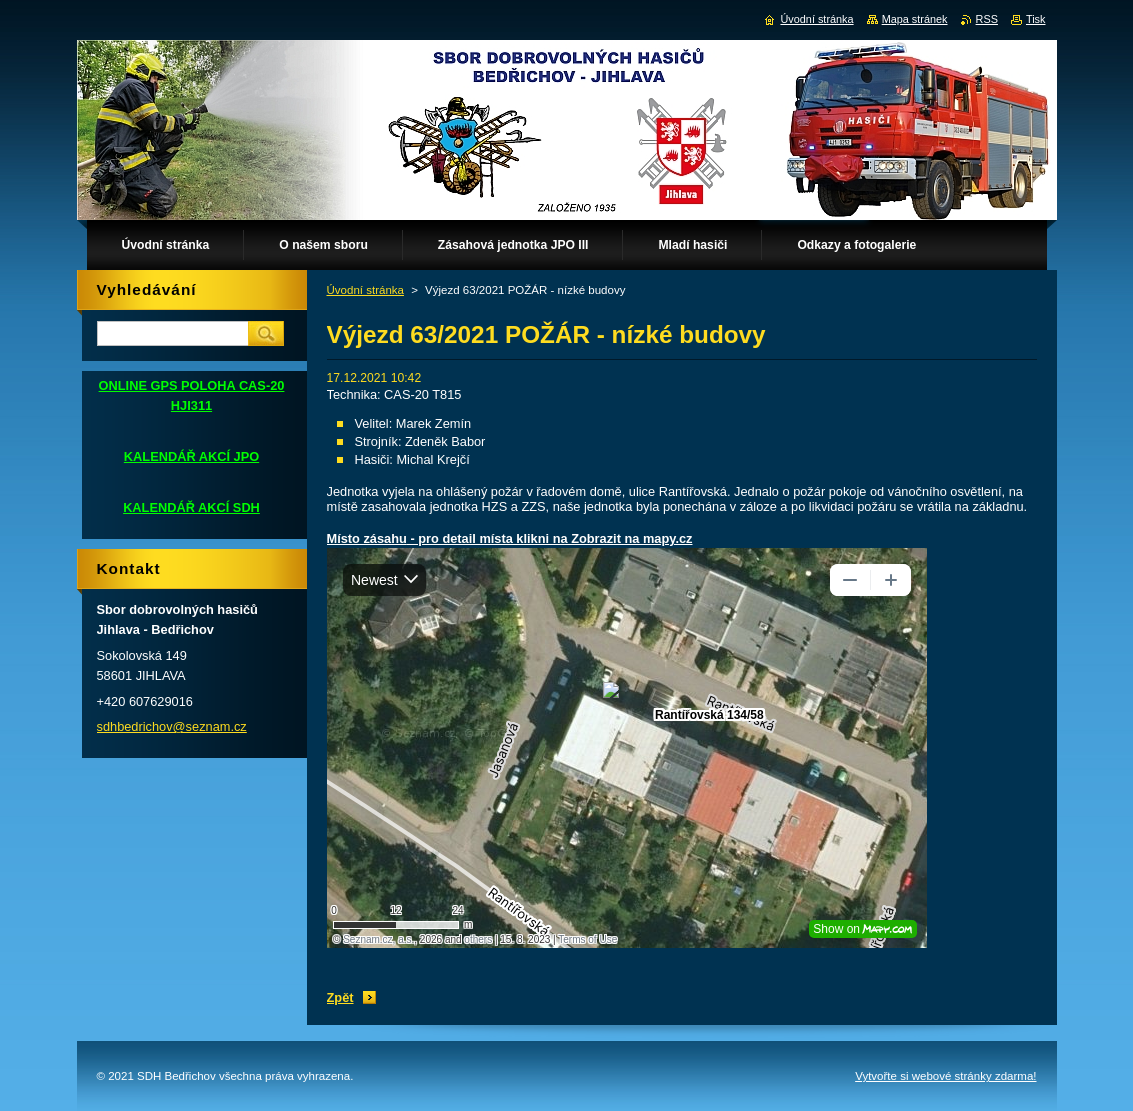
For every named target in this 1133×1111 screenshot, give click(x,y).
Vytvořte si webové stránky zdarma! (945, 1076)
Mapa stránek (915, 19)
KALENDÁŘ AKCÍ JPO (191, 456)
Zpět (340, 997)
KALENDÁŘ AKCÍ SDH (191, 507)
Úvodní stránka (365, 290)
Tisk (1036, 19)
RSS (987, 19)
